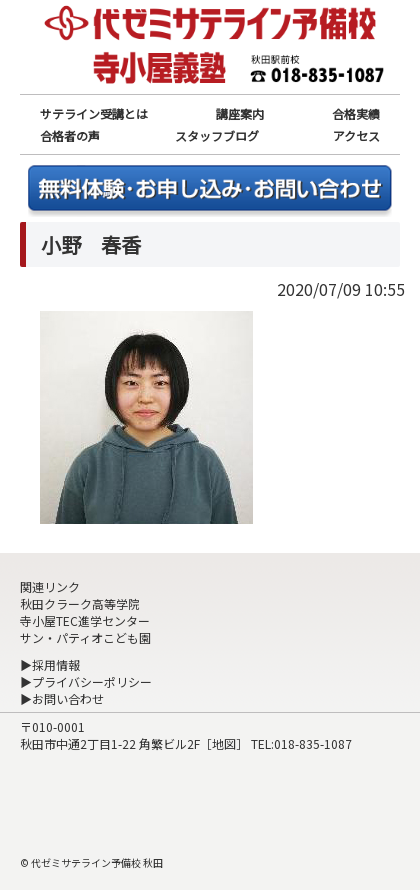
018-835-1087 (313, 743)
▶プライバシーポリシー (86, 681)
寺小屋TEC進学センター (85, 620)
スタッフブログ (217, 135)
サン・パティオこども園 (85, 637)
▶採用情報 (50, 664)
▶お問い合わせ (62, 698)
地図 (224, 743)
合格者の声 (70, 135)
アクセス (356, 135)
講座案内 (240, 113)
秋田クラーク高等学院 (80, 603)
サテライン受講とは (94, 113)
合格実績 (356, 113)
